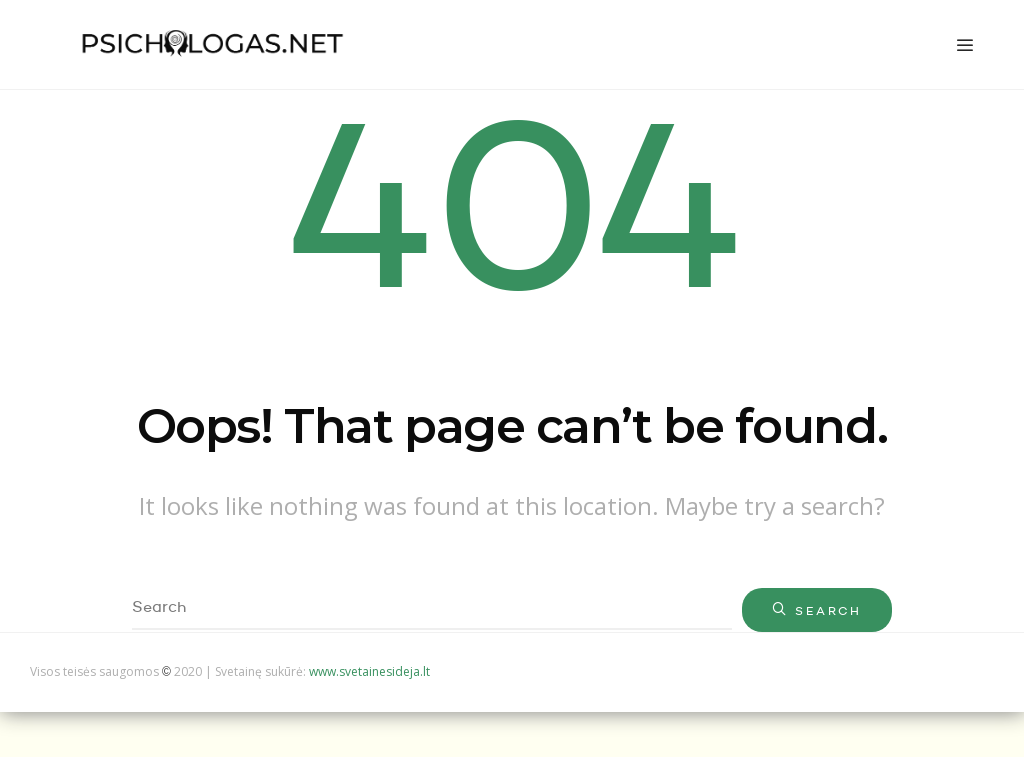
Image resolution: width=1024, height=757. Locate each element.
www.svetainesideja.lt (369, 671)
